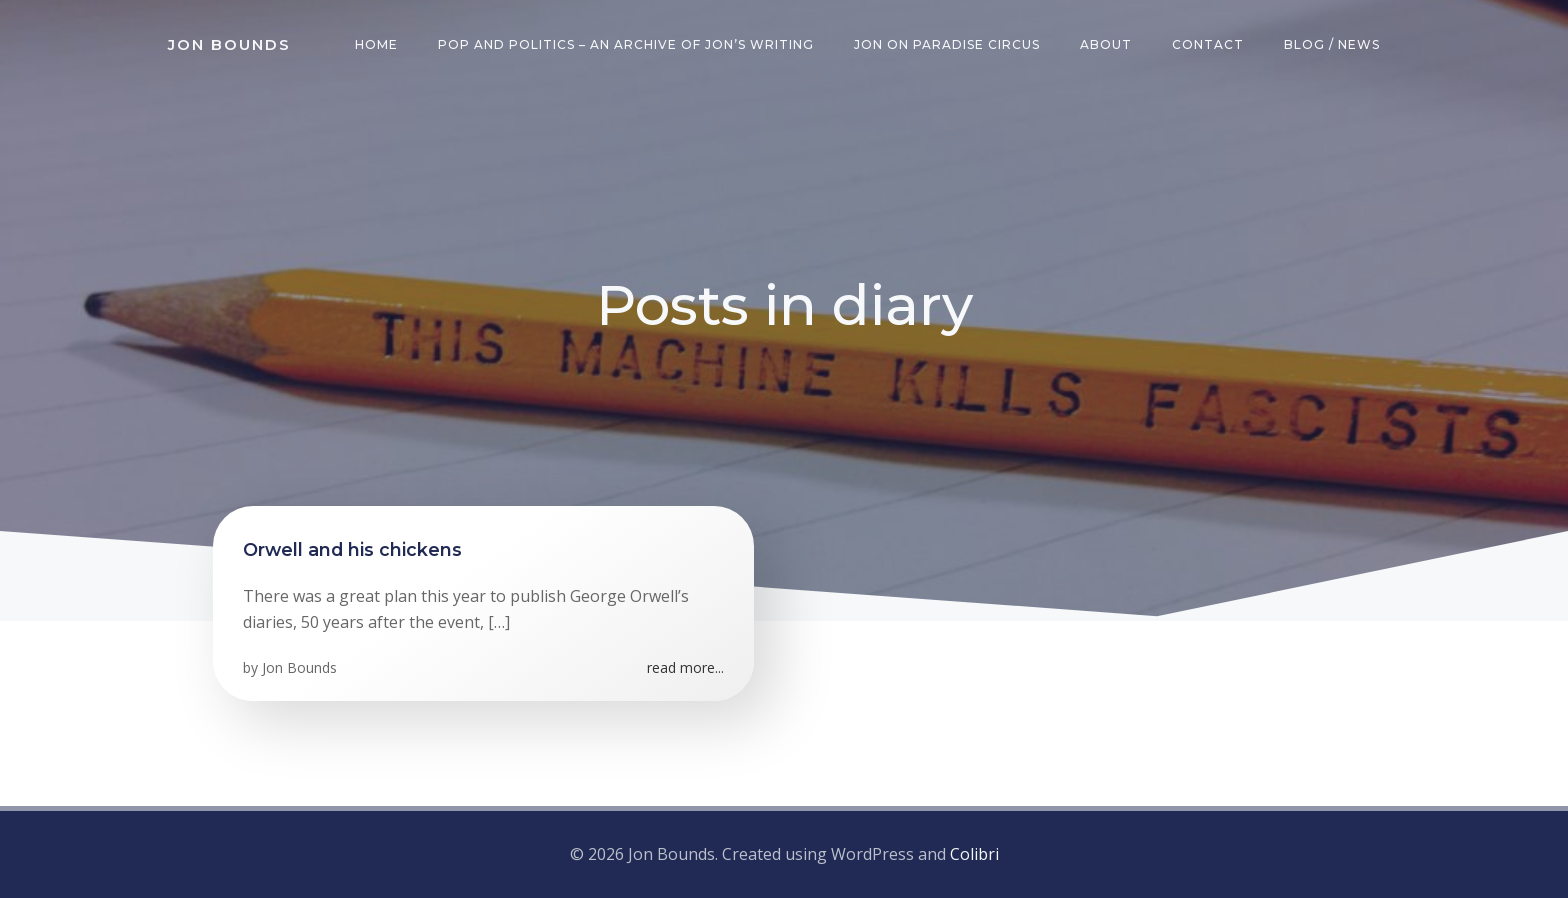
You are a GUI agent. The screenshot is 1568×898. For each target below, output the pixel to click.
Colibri (974, 854)
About (1106, 44)
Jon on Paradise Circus (947, 44)
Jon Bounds (299, 667)
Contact (1208, 44)
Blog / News (1332, 44)
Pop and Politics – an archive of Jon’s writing (626, 44)
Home (376, 44)
